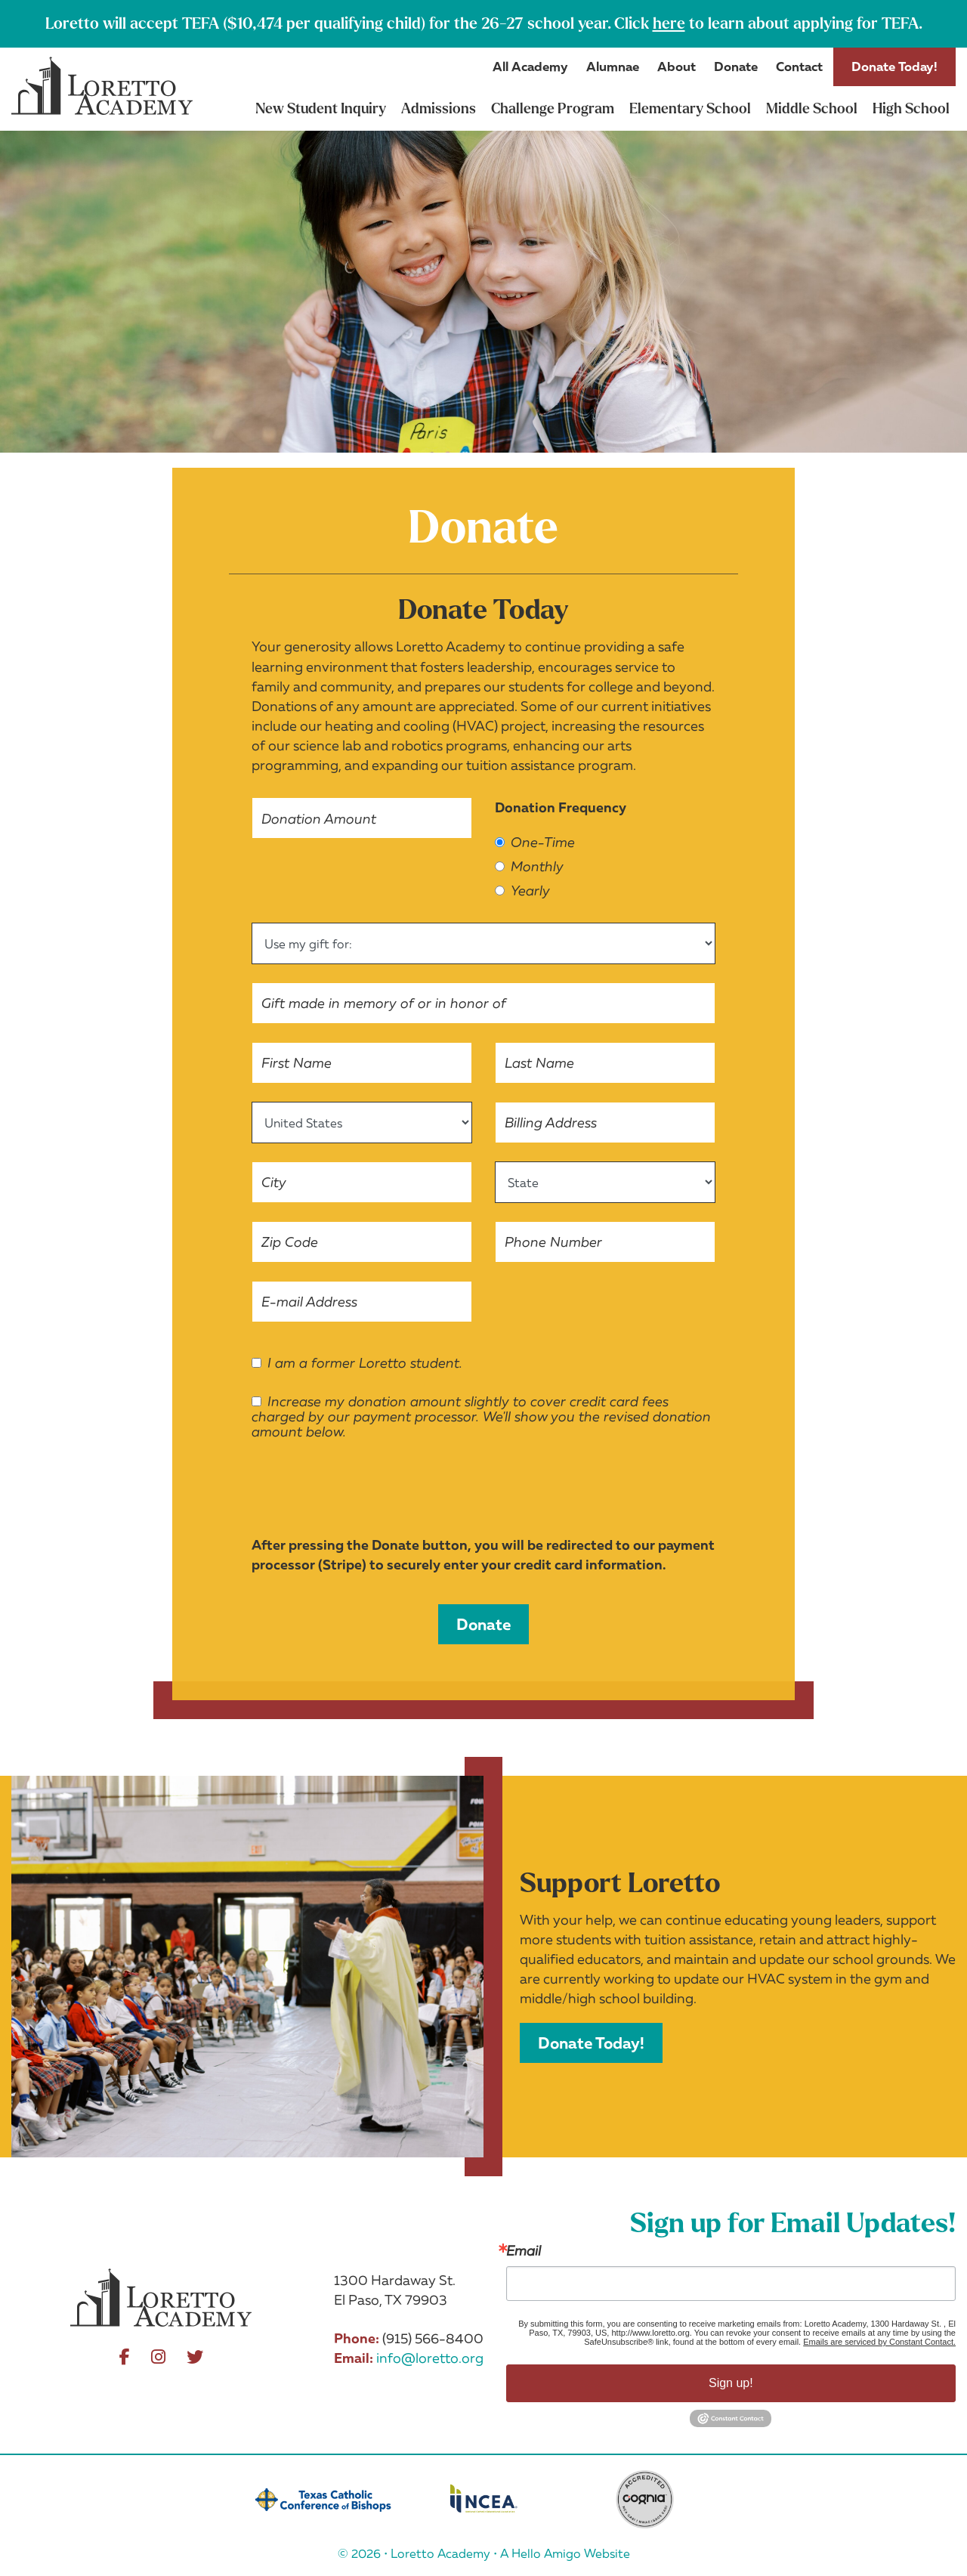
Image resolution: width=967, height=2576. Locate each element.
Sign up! (731, 2383)
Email (523, 2250)
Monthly (529, 866)
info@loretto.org (430, 2357)
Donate (736, 66)
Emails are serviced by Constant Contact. (879, 2341)
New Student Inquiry (320, 108)
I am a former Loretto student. (357, 1363)
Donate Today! (894, 66)
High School (911, 108)
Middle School (811, 108)
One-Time (535, 842)
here (669, 23)
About (676, 66)
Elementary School (690, 108)
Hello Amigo (546, 2553)
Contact (799, 66)
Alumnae (612, 66)
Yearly (522, 890)
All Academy (530, 66)
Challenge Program (552, 108)
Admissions (438, 108)
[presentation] (366, 1493)
